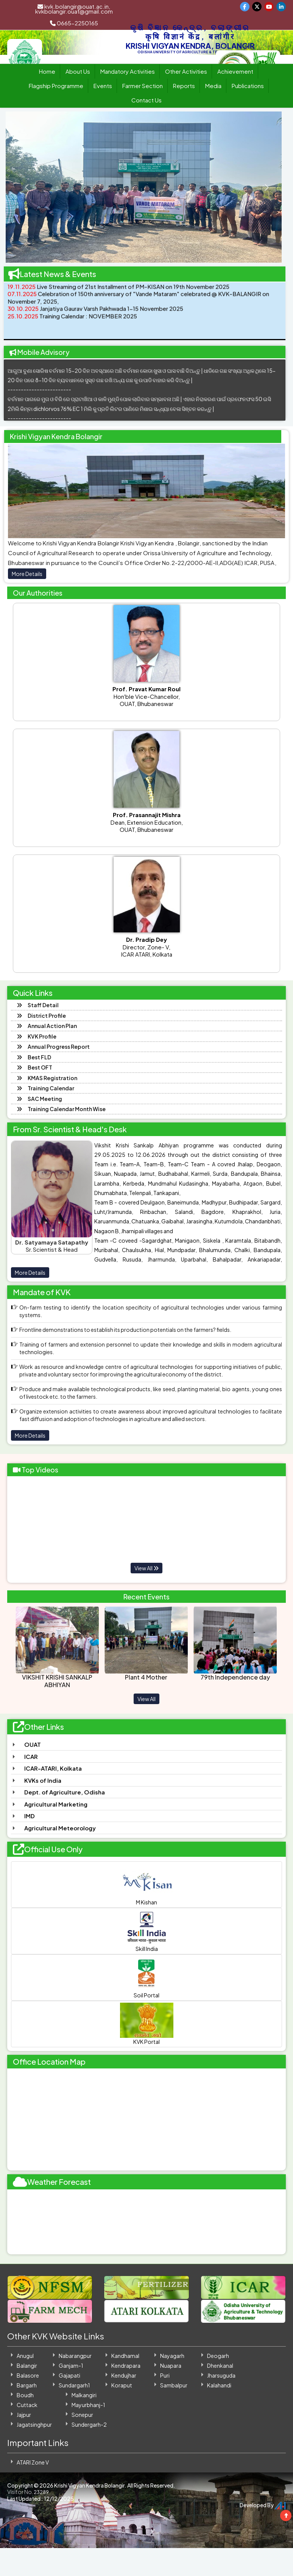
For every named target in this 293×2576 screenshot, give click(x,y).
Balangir (27, 2365)
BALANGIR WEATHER (146, 2222)
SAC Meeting (45, 1098)
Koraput (121, 2385)
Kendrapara (125, 2365)
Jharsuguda (221, 2375)
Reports (184, 85)
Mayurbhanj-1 (88, 2404)
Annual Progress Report (59, 1046)
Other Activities (186, 71)
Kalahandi (219, 2385)
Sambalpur (173, 2385)
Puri (165, 2375)
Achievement (235, 71)
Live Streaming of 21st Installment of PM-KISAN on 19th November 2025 (118, 290)
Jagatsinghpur (34, 2424)
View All (146, 1568)
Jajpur (24, 2414)
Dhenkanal (220, 2365)
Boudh (25, 2395)
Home (47, 71)
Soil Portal (146, 1977)
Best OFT (40, 1067)
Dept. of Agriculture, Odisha (64, 1792)
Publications (248, 85)
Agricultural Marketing (55, 1804)
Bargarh (27, 2385)
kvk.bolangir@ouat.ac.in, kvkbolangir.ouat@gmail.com (74, 9)
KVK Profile (42, 1036)
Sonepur (82, 2414)
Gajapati (69, 2375)
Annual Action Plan (52, 1025)
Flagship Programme (56, 85)
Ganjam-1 (71, 2365)
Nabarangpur (75, 2355)
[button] (19, 187)
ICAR (31, 1756)
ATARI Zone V (33, 2462)
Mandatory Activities (127, 71)
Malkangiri (84, 2395)
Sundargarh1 (74, 2385)
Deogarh (218, 2355)
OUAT (32, 1744)
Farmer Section (142, 85)
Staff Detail (43, 1005)
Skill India (146, 1931)
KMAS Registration (52, 1077)
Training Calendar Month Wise (67, 1108)
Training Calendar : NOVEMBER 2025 (72, 320)
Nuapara (170, 2365)
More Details (27, 573)
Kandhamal (125, 2355)
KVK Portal (146, 2024)
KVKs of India (42, 1780)
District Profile (47, 1015)
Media (213, 85)
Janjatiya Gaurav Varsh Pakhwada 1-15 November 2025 (95, 312)
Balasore (28, 2375)
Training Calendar (51, 1088)
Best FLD (39, 1057)
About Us (77, 71)
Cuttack (27, 2404)
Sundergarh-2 (89, 2424)
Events (103, 85)
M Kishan (146, 1884)
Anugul (25, 2355)
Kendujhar (123, 2375)
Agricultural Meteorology (60, 1827)
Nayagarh (172, 2355)
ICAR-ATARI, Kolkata (53, 1768)
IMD (29, 1815)
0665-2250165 (74, 22)
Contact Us (146, 100)
